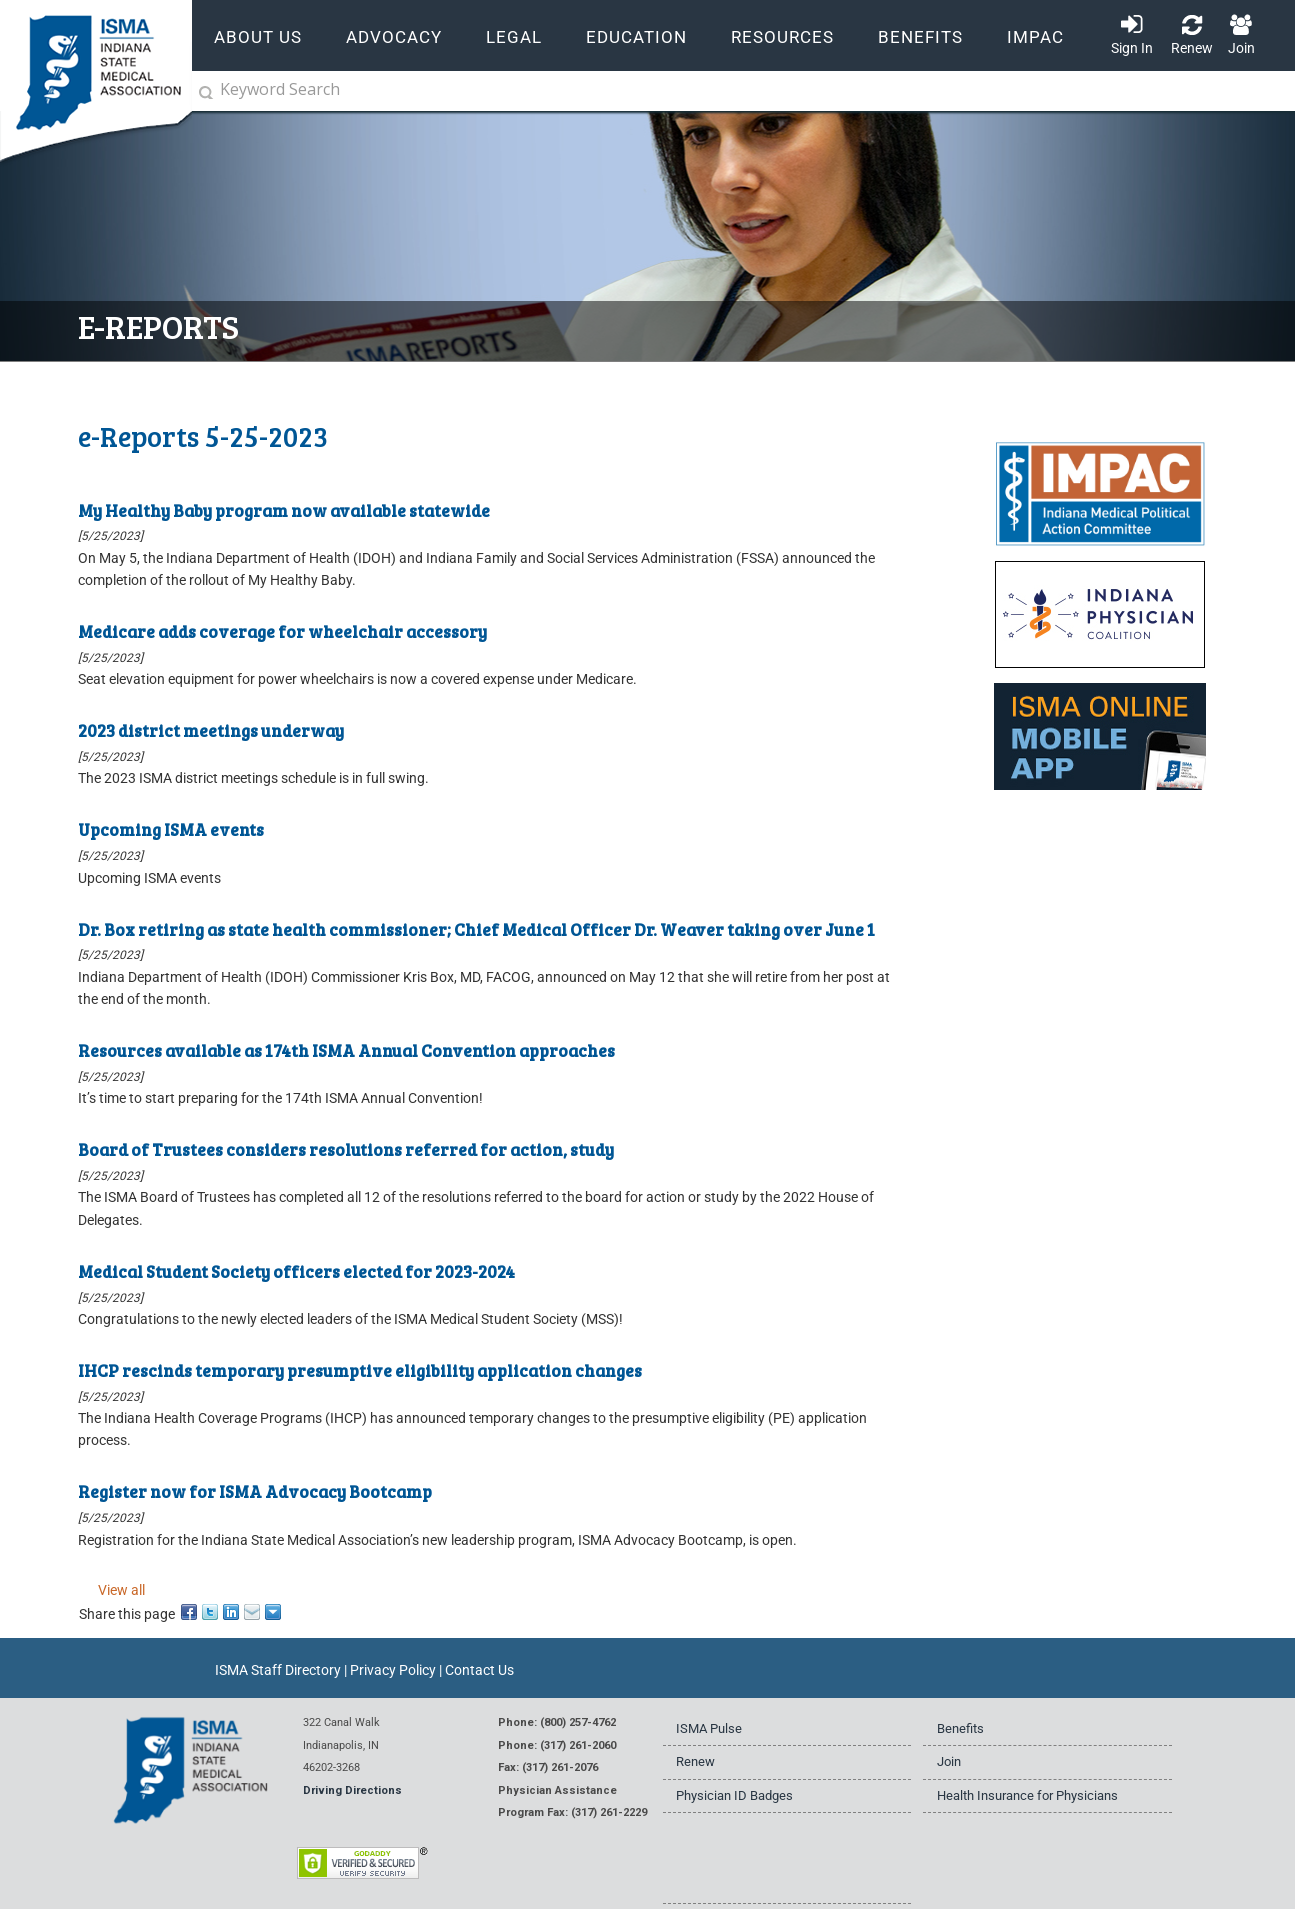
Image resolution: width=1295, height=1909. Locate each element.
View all (121, 1590)
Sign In (1132, 48)
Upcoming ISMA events (171, 829)
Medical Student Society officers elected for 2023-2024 (296, 1270)
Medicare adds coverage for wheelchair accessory (282, 631)
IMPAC (1035, 37)
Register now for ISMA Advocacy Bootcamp (255, 1491)
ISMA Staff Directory (278, 1670)
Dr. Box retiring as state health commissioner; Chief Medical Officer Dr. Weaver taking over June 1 (476, 928)
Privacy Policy (393, 1670)
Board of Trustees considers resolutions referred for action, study (346, 1149)
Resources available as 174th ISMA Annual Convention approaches (346, 1050)
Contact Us (479, 1670)
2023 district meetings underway (211, 730)
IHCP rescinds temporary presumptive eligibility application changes (360, 1369)
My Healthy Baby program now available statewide (284, 509)
